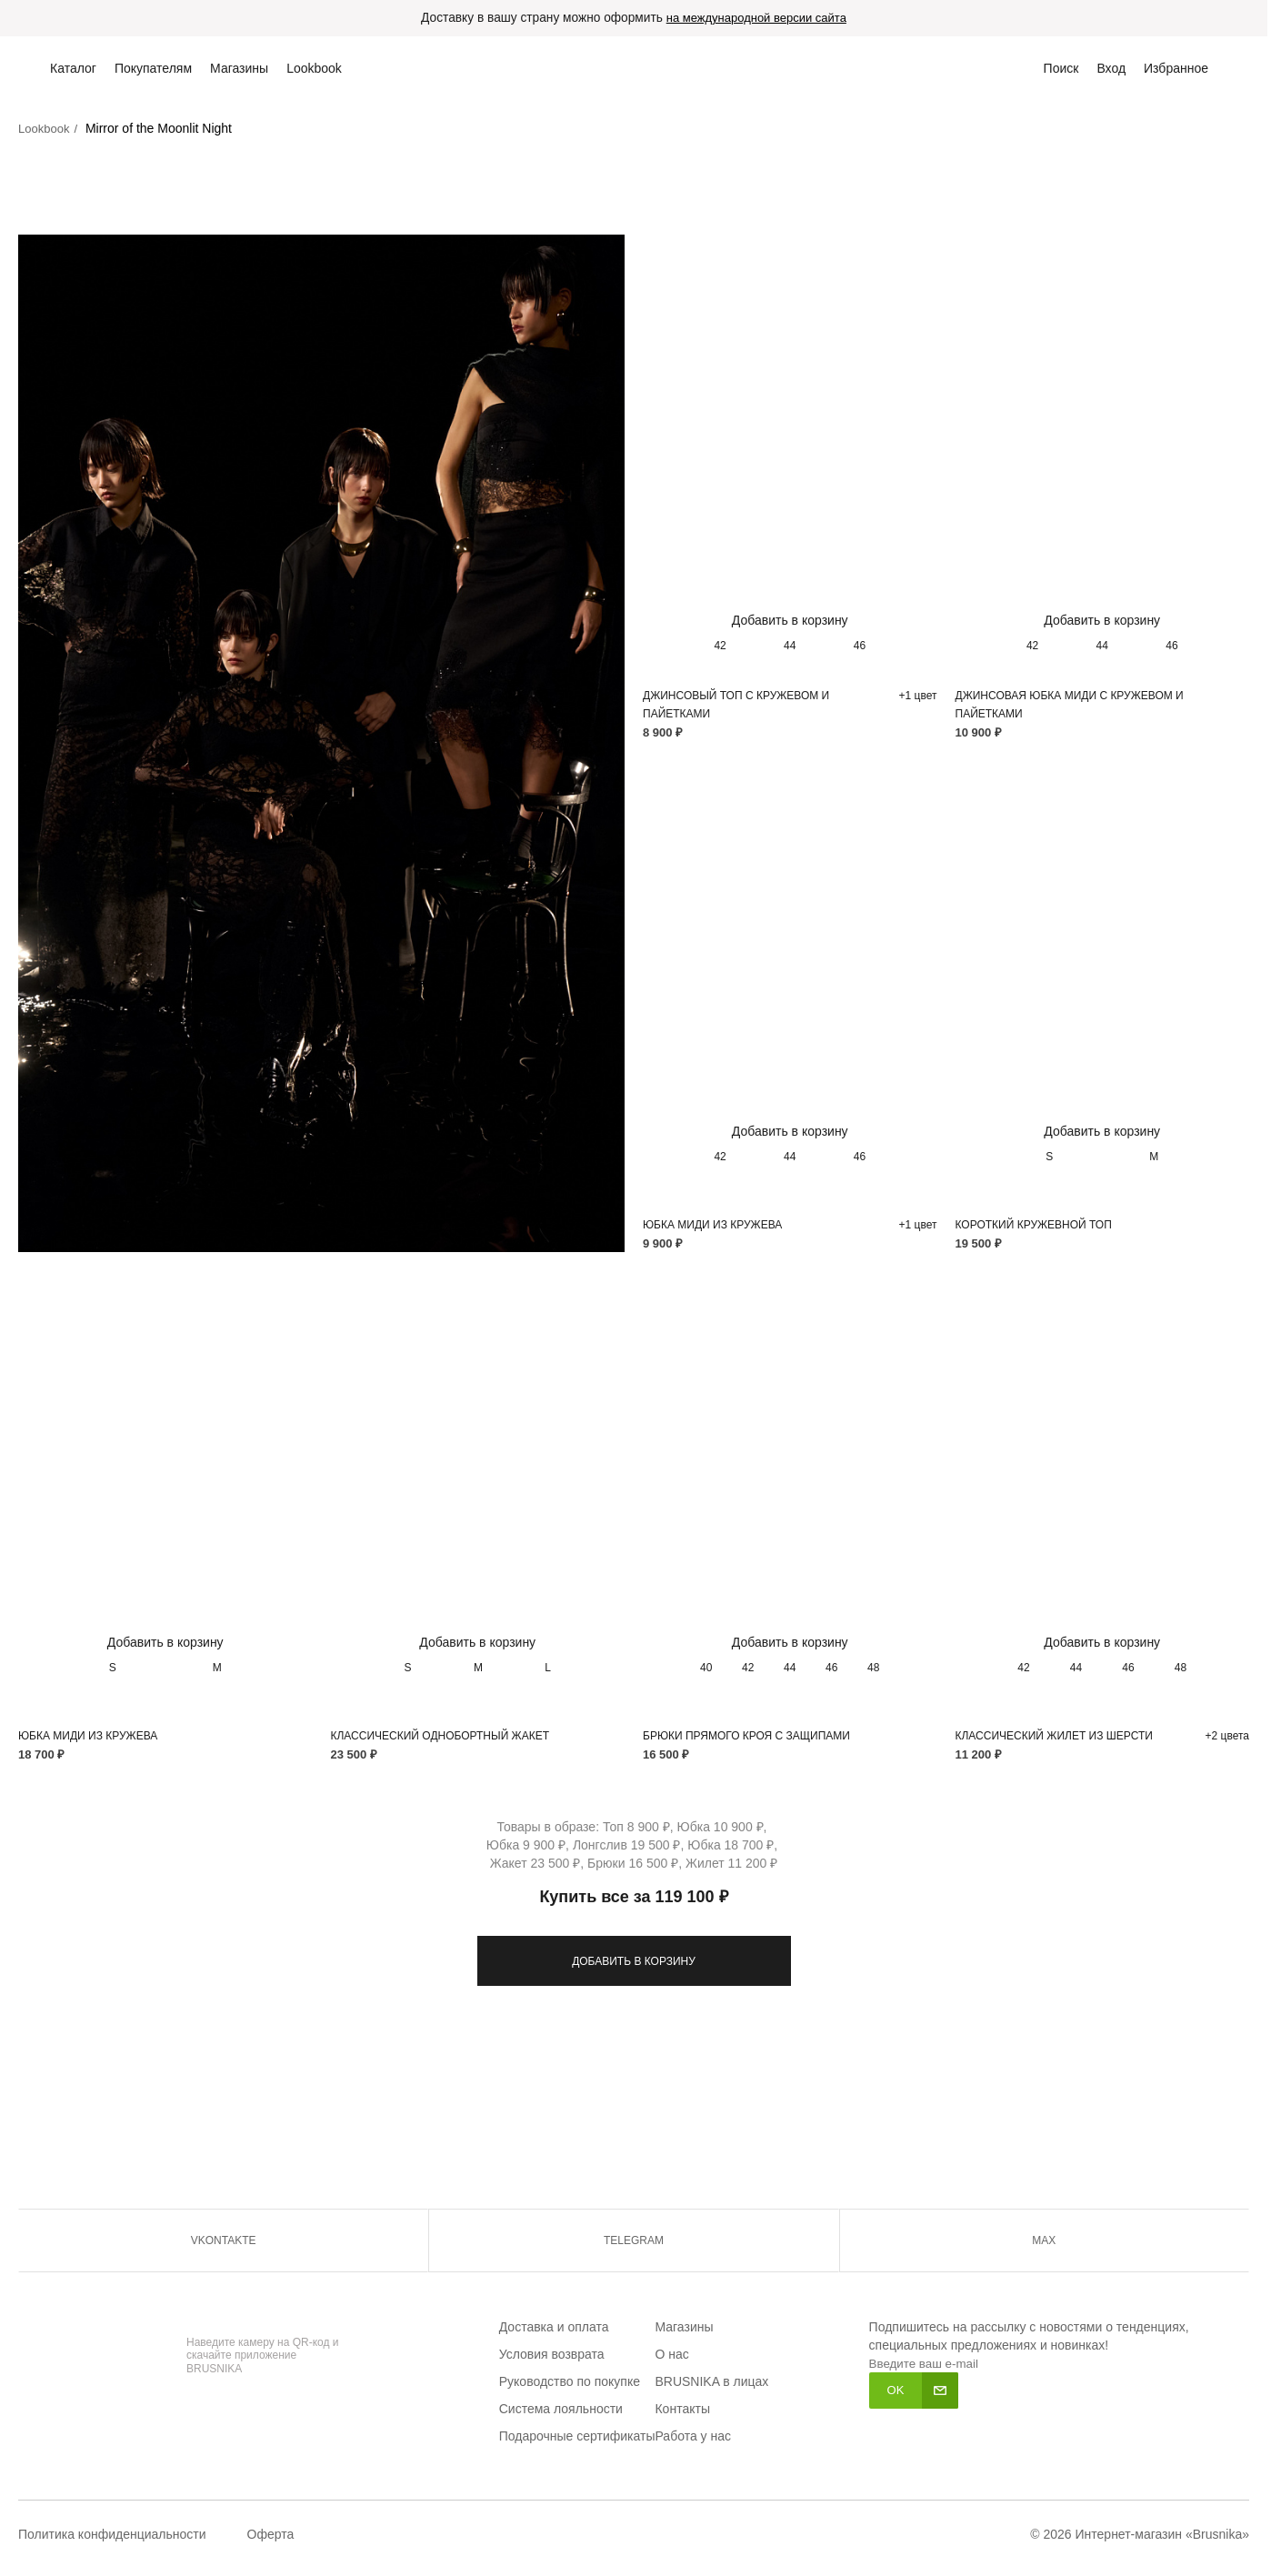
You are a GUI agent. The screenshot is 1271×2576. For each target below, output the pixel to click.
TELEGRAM (634, 2241)
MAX (1044, 2241)
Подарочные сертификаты (577, 2437)
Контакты (682, 2409)
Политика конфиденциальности (112, 2535)
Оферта (271, 2535)
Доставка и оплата (554, 2327)
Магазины (684, 2327)
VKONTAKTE (223, 2241)
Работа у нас (693, 2437)
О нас (671, 2355)
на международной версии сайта (758, 18)
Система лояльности (561, 2409)
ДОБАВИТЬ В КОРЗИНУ (634, 1962)
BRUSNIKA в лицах (711, 2382)
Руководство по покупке (569, 2382)
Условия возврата (552, 2355)
